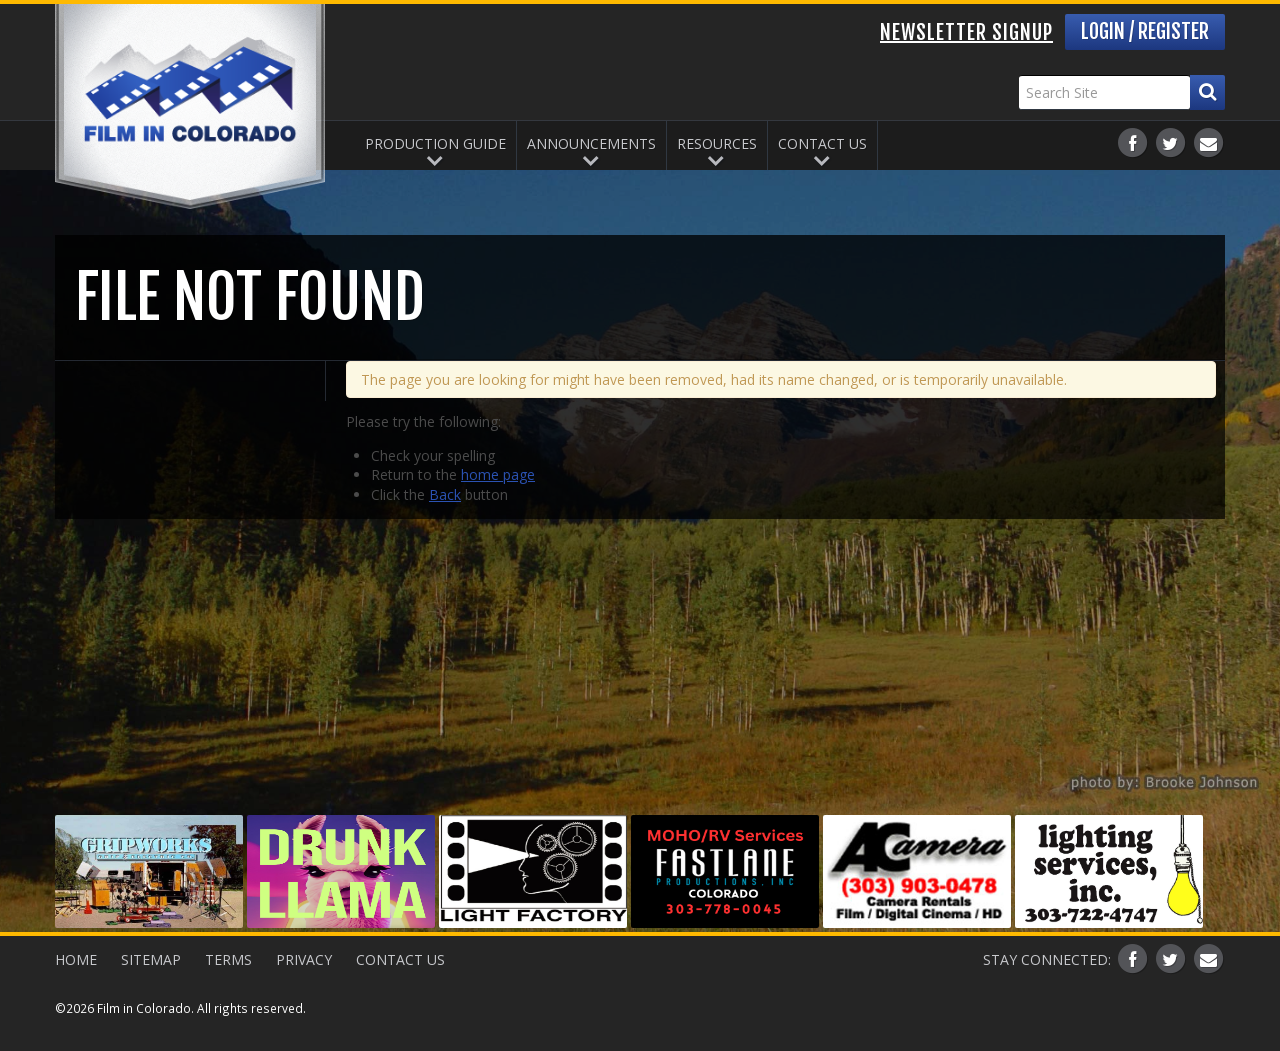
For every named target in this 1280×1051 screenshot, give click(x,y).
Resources (717, 143)
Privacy (304, 959)
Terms (228, 959)
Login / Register (1145, 31)
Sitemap (151, 959)
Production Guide (435, 143)
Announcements (591, 143)
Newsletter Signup (966, 32)
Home (76, 959)
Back (445, 494)
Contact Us (822, 143)
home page (498, 474)
